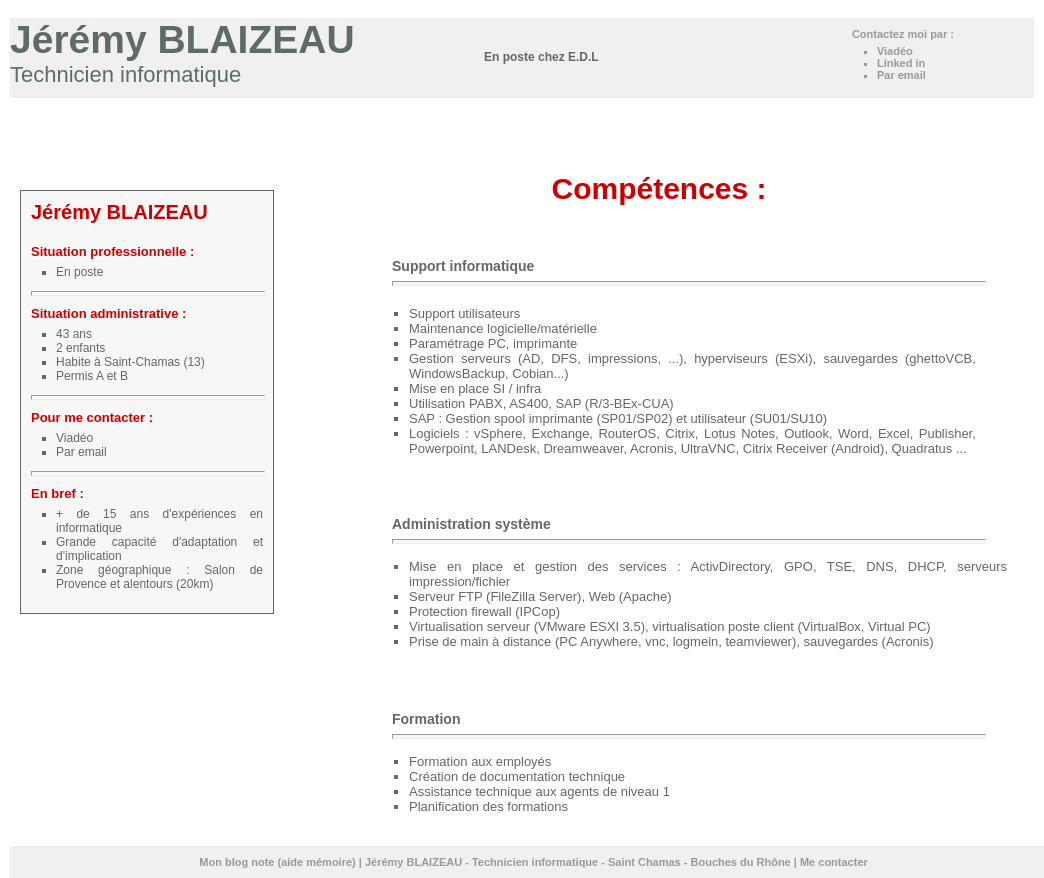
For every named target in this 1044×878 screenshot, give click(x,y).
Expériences (667, 113)
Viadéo (896, 51)
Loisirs (957, 113)
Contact (1004, 113)
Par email (901, 75)
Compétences (745, 113)
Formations (900, 113)
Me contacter (834, 862)
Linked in (901, 63)
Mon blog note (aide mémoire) (277, 862)
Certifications (825, 113)
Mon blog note (535, 113)
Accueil (605, 113)
